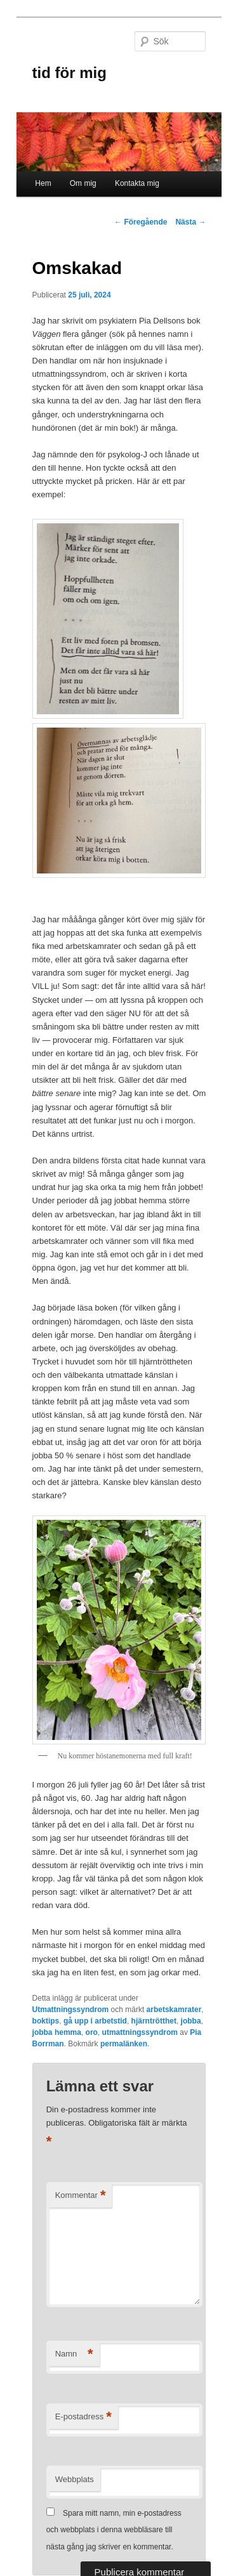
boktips (46, 2021)
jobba (191, 2021)
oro (92, 2032)
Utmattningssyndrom (70, 2009)
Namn (74, 2354)
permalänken (123, 2043)
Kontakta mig (137, 183)
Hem (43, 183)
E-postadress (83, 2417)
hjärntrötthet (153, 2021)
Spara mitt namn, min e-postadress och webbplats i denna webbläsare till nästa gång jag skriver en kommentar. (114, 2530)
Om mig (83, 183)
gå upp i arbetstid (95, 2021)
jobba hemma (56, 2032)
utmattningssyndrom (140, 2032)
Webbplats (74, 2479)
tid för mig (69, 72)
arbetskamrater (174, 2009)
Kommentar (80, 2196)
